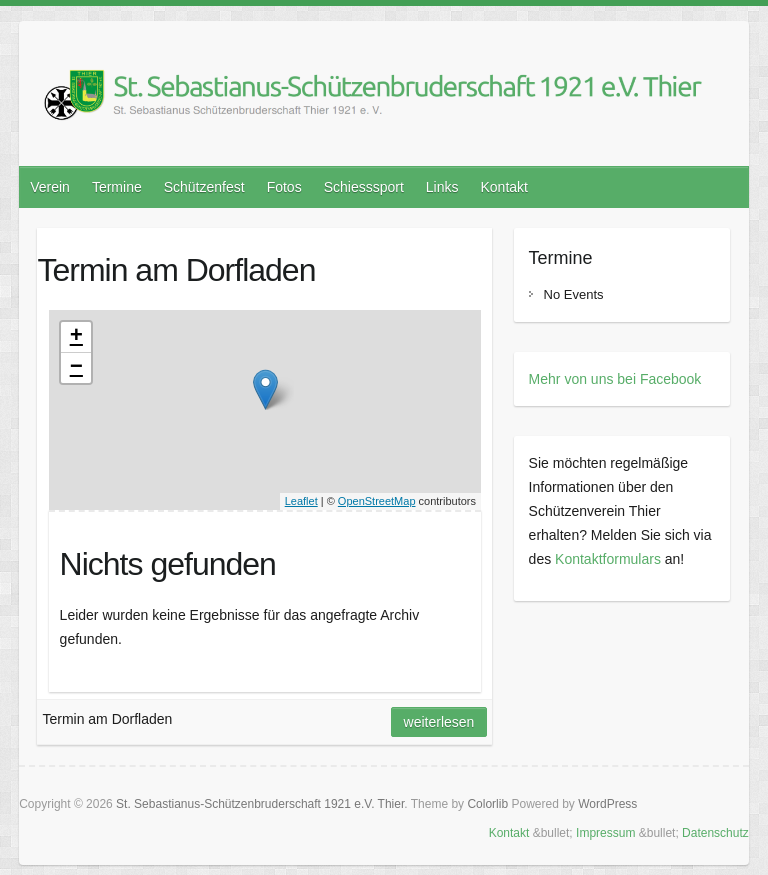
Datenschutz (715, 833)
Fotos (284, 187)
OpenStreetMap (377, 501)
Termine (117, 187)
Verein (50, 187)
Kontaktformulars (608, 559)
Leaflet (301, 501)
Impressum (605, 833)
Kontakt (504, 187)
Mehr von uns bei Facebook (615, 379)
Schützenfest (204, 187)
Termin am (176, 270)
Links (442, 187)
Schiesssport (364, 187)
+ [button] (76, 337)
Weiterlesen (439, 722)
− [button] (76, 368)
